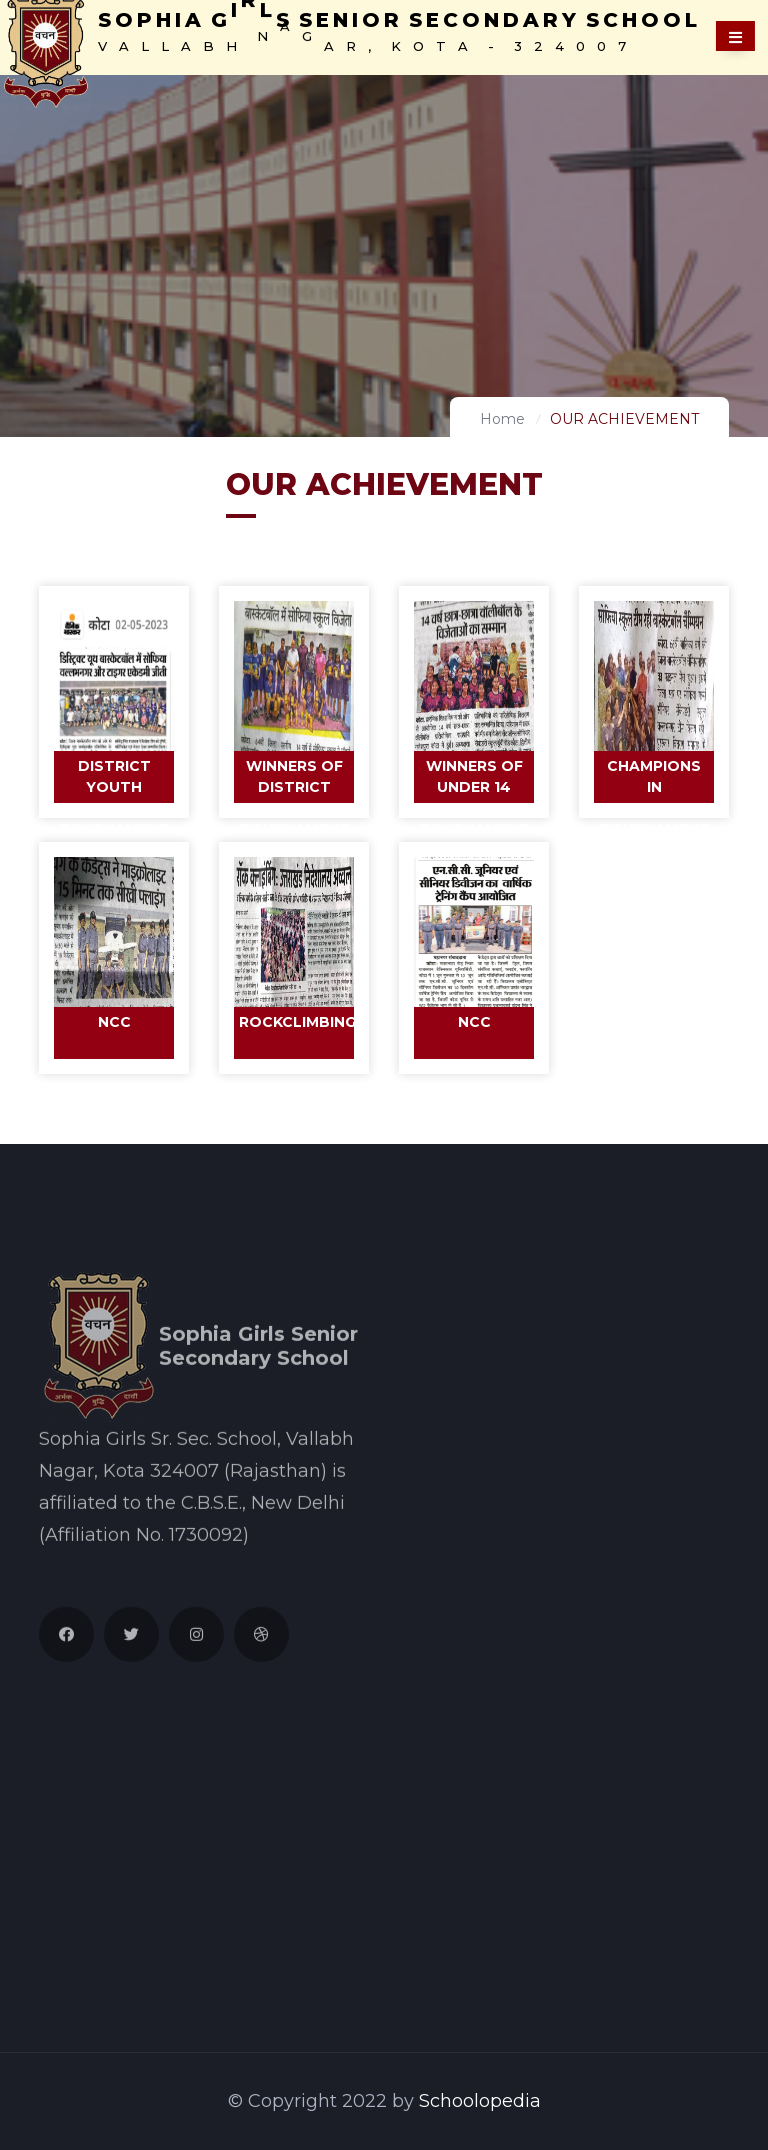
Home (502, 419)
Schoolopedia (480, 2101)
